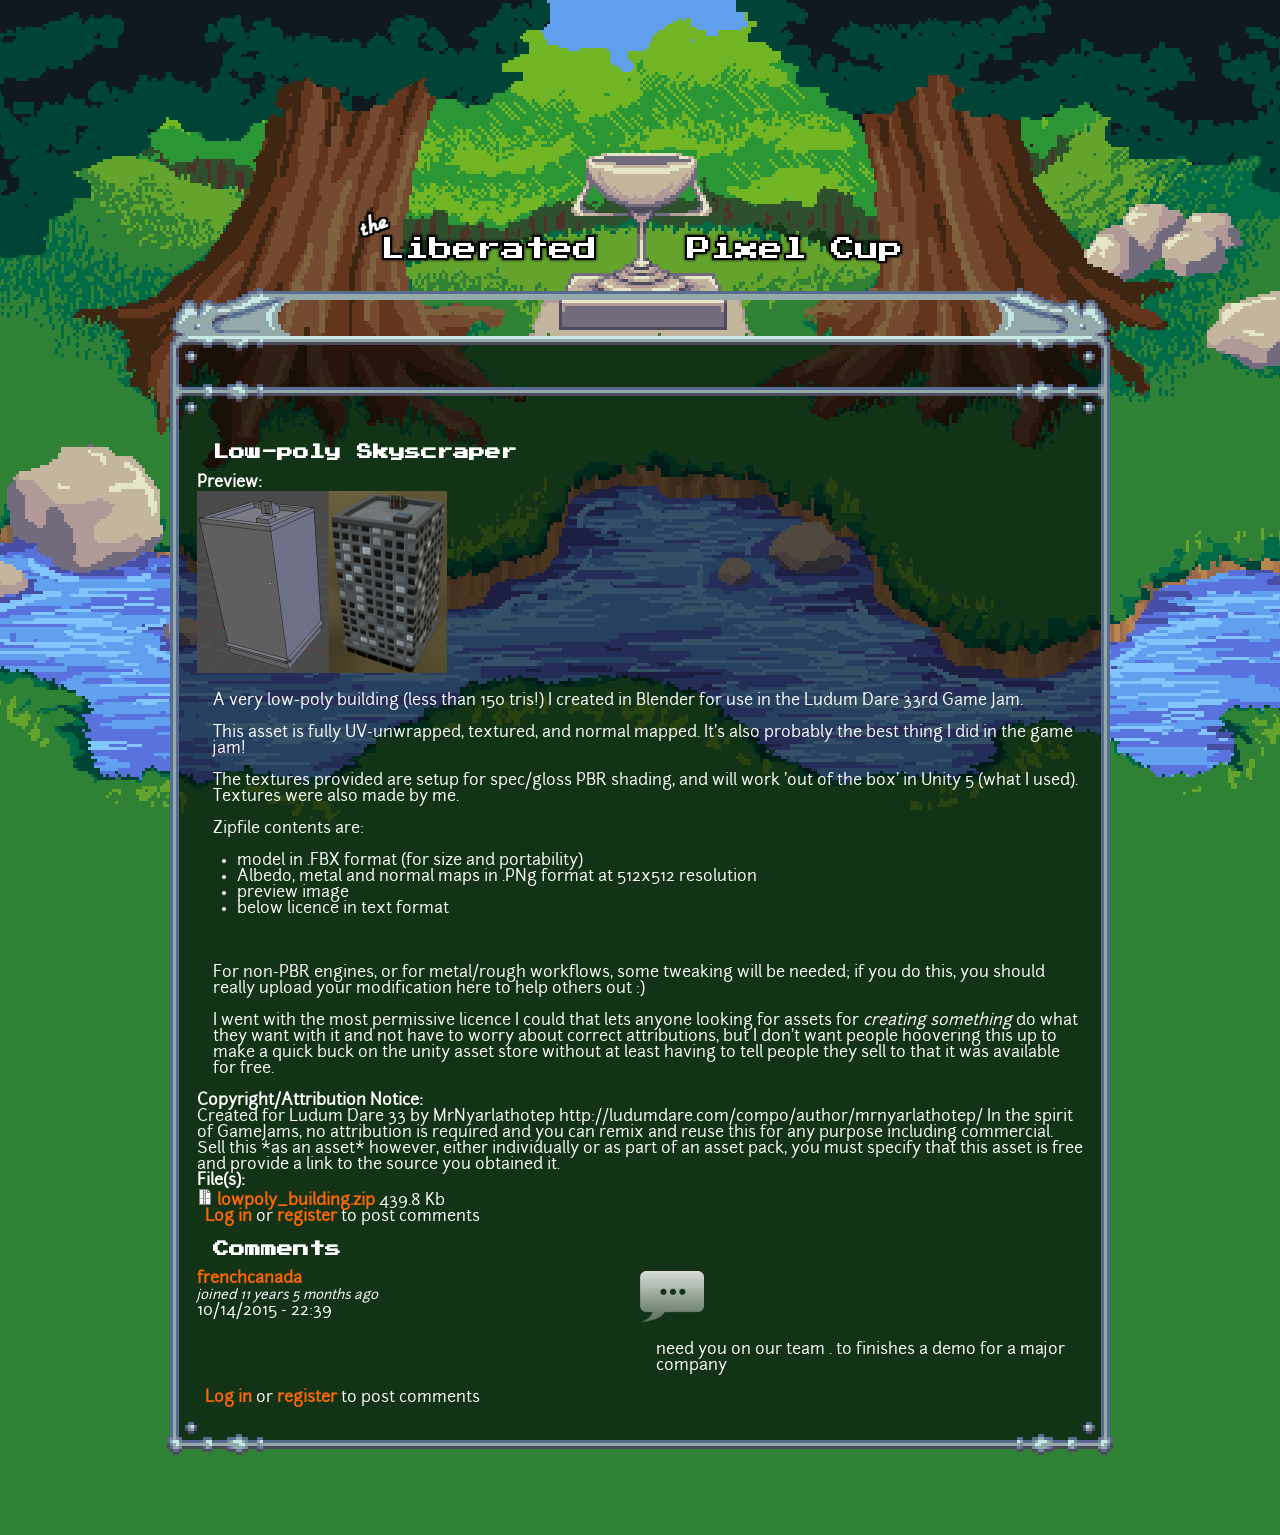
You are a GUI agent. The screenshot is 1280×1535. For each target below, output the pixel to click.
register (307, 1217)
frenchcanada (249, 1279)
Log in (228, 1217)
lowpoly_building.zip (296, 1201)
